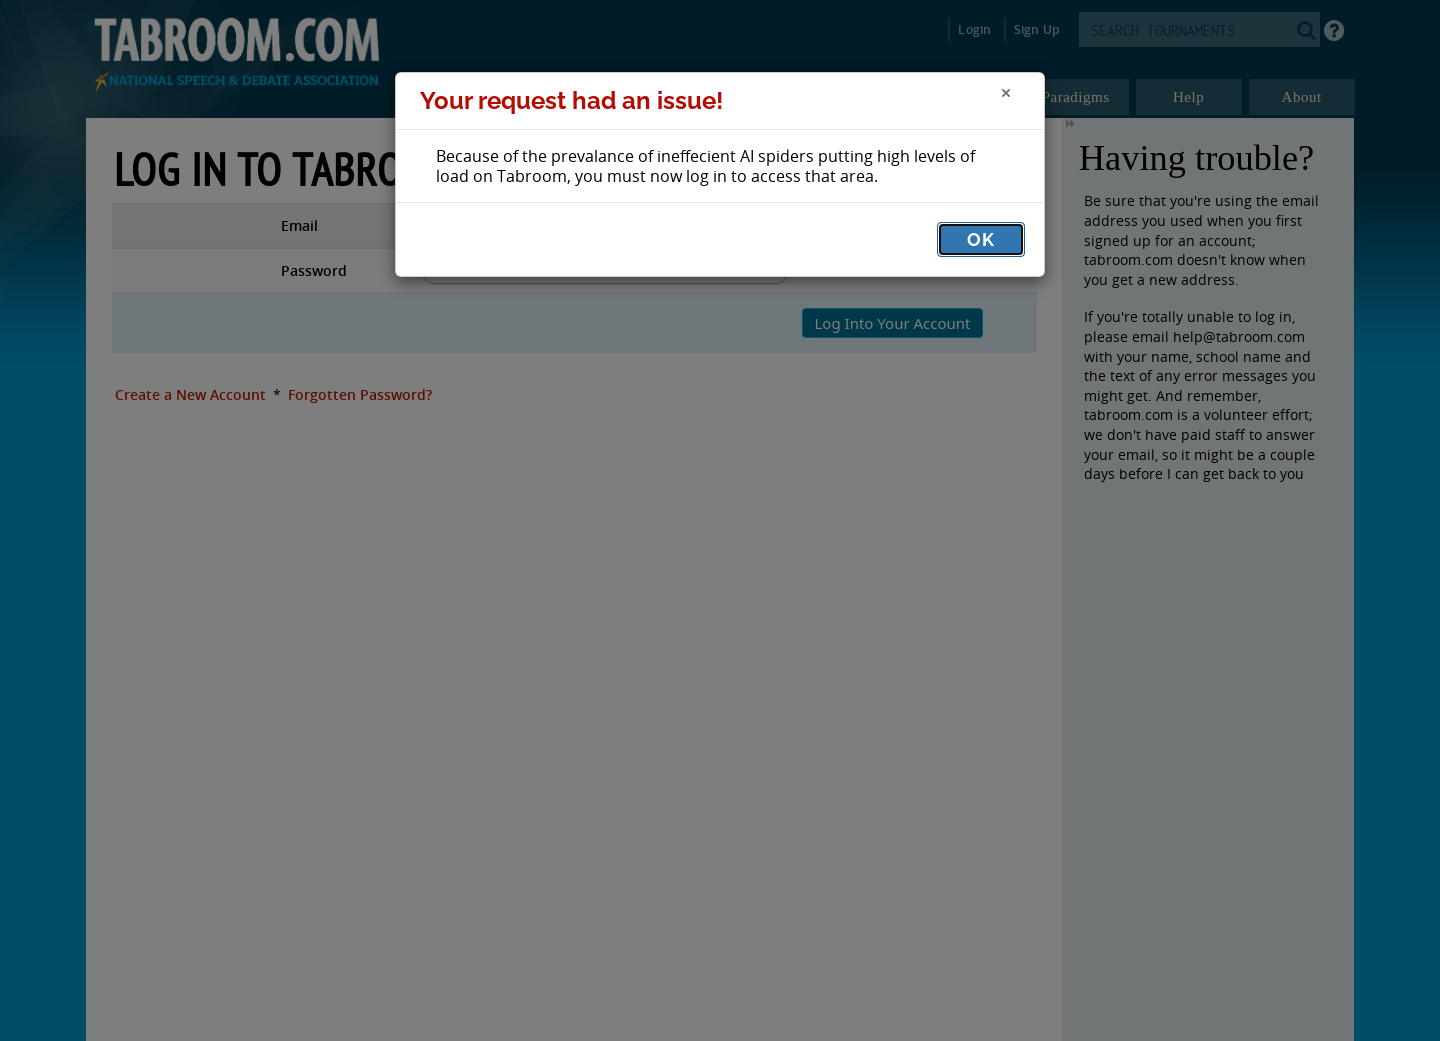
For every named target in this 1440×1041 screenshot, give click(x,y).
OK (981, 239)
